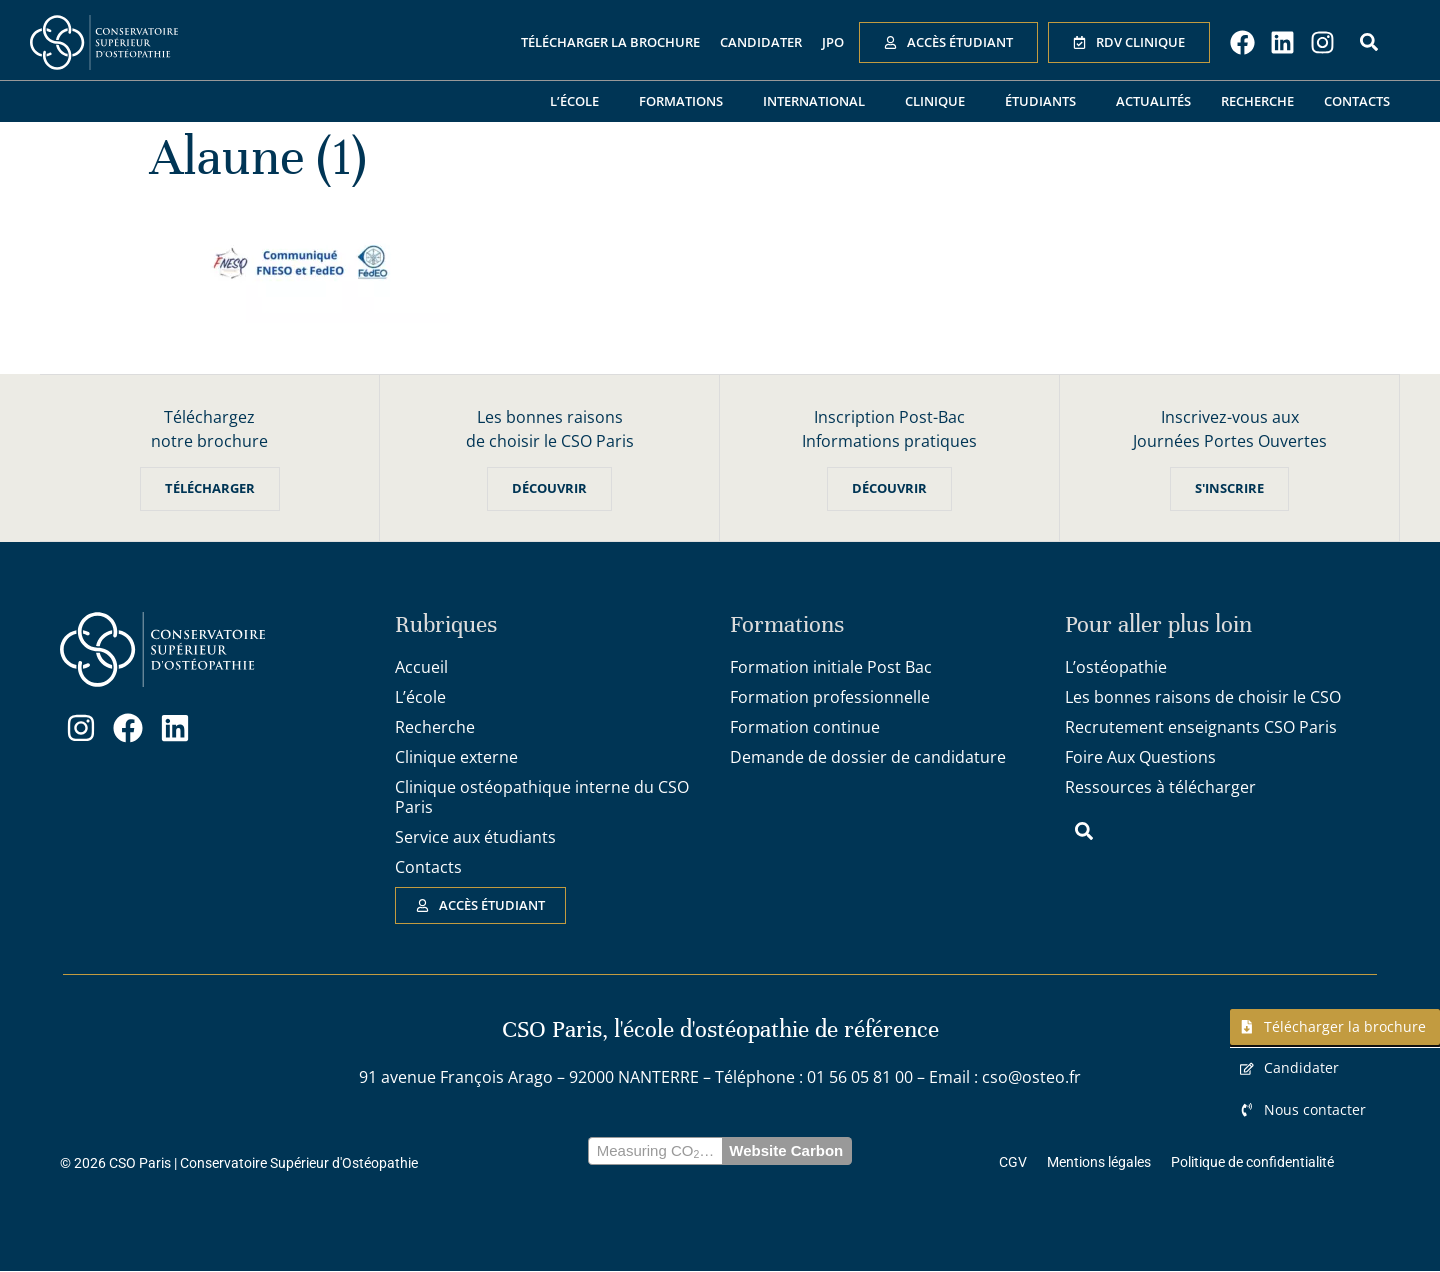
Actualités (1153, 101)
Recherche (1257, 101)
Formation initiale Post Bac (831, 667)
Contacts (1357, 101)
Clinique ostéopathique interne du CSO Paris (542, 797)
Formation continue (805, 727)
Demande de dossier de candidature (868, 757)
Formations (686, 101)
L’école (579, 101)
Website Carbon (786, 1151)
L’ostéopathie (1116, 667)
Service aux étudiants (475, 837)
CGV (1013, 1163)
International (819, 101)
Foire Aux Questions (1140, 757)
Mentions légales (1099, 1163)
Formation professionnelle (830, 697)
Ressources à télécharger (1160, 787)
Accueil (421, 667)
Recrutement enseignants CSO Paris (1201, 727)
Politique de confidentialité (1252, 1163)
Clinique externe (456, 757)
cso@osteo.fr (1031, 1078)
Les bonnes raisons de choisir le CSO (1203, 697)
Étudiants (1045, 101)
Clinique (940, 101)
